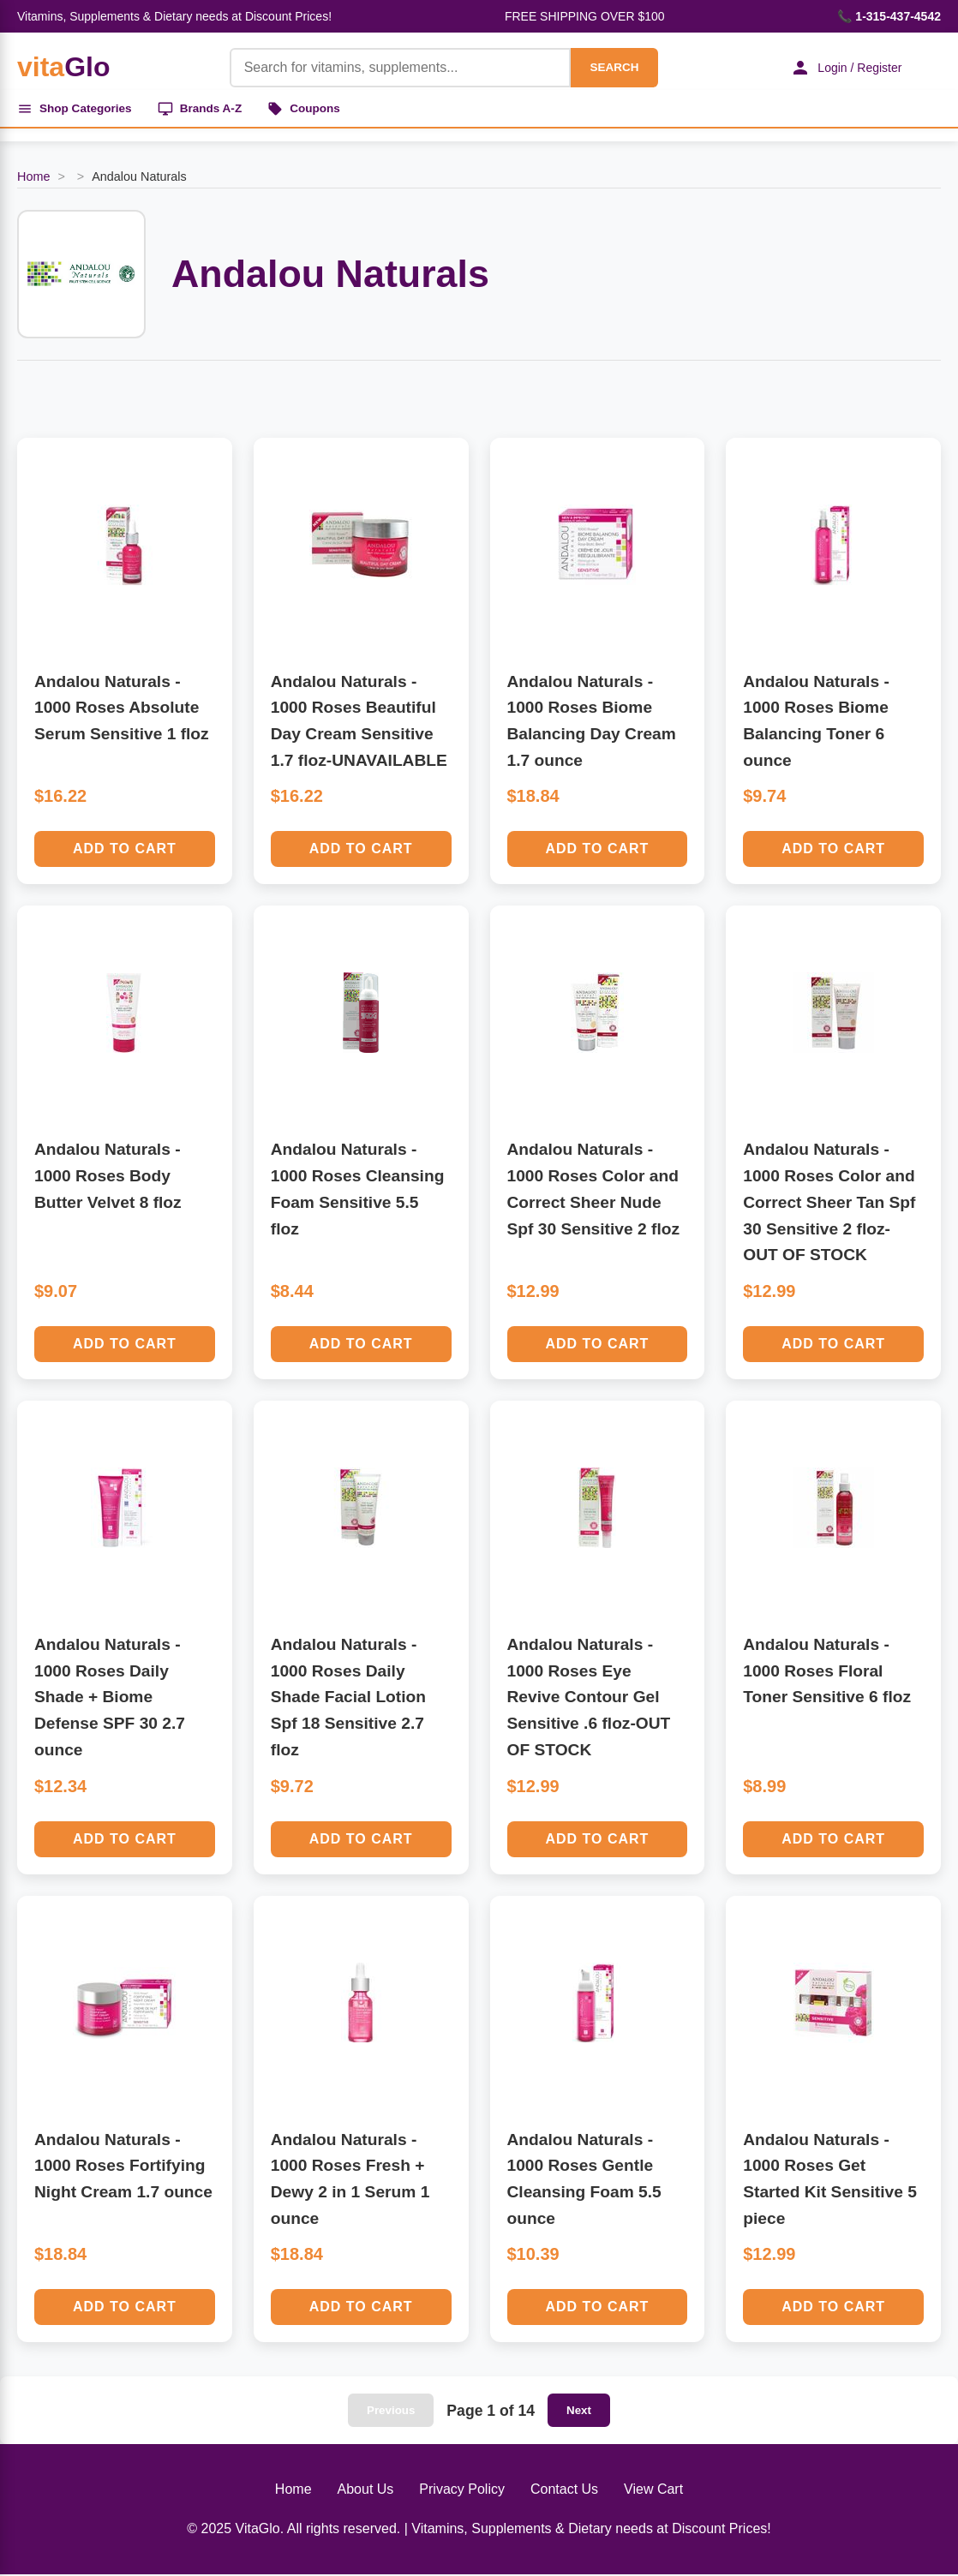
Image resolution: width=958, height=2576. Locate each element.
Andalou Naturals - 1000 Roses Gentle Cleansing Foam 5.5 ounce (584, 2180)
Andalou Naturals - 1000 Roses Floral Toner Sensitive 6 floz (827, 1672)
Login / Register (842, 67)
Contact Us (564, 2491)
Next (578, 2412)
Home (33, 179)
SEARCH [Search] (609, 67)
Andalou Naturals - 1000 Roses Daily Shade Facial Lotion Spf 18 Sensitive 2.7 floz (348, 1698)
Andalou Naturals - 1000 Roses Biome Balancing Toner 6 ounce (816, 722)
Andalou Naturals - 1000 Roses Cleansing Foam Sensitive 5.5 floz (358, 1191)
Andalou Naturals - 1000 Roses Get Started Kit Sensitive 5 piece (830, 2180)
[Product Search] (395, 67)
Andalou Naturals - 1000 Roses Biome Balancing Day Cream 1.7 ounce (591, 722)
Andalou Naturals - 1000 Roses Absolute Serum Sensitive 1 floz (121, 709)
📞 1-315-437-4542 (889, 16)
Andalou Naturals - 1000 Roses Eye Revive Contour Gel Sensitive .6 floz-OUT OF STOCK (589, 1698)
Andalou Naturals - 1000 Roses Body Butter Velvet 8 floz (108, 1178)
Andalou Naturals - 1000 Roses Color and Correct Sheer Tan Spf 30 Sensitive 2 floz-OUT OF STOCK (829, 1204)
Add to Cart (125, 851)
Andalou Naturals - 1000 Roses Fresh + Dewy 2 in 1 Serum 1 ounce (350, 2180)
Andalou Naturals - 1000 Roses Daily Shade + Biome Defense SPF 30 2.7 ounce (109, 1698)
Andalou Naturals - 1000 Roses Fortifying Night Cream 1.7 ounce (123, 2167)
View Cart (653, 2491)
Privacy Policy (462, 2491)
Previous (391, 2412)
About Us (366, 2491)
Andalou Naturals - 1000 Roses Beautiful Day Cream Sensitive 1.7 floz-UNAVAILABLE (359, 722)
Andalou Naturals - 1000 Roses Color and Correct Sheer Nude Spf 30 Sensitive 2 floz (593, 1191)
